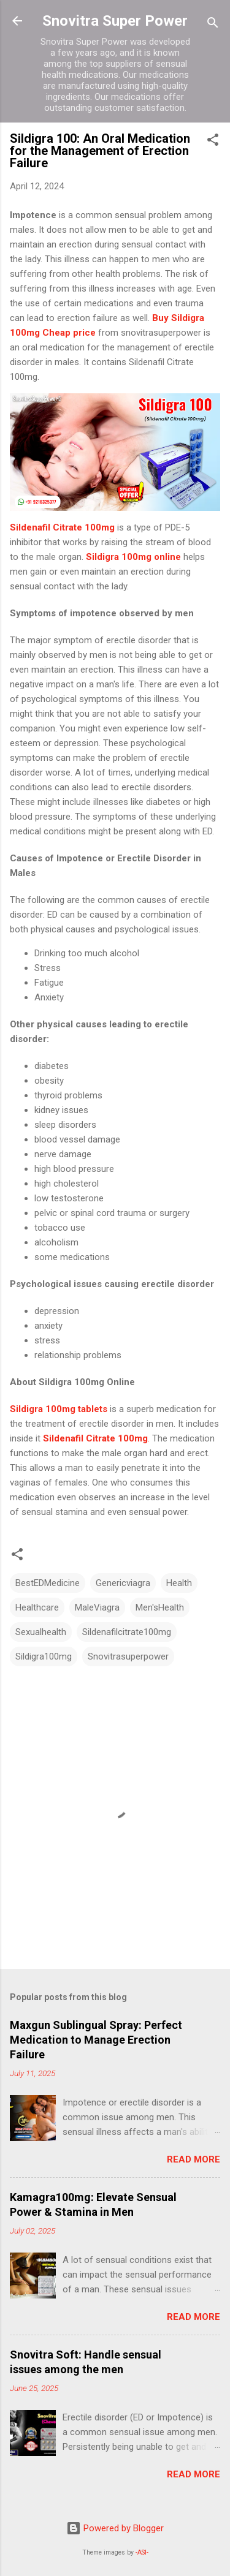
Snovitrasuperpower (128, 1656)
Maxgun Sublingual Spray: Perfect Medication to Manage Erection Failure (96, 2040)
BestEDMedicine (47, 1582)
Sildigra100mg (43, 1656)
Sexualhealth (40, 1631)
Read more (193, 2159)
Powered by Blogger (115, 2528)
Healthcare (37, 1607)
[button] (212, 141)
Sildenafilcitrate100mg (126, 1631)
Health (179, 1582)
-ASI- (142, 2552)
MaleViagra (97, 1607)
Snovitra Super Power (115, 20)
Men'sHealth (160, 1607)
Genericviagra (123, 1582)
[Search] (212, 24)
